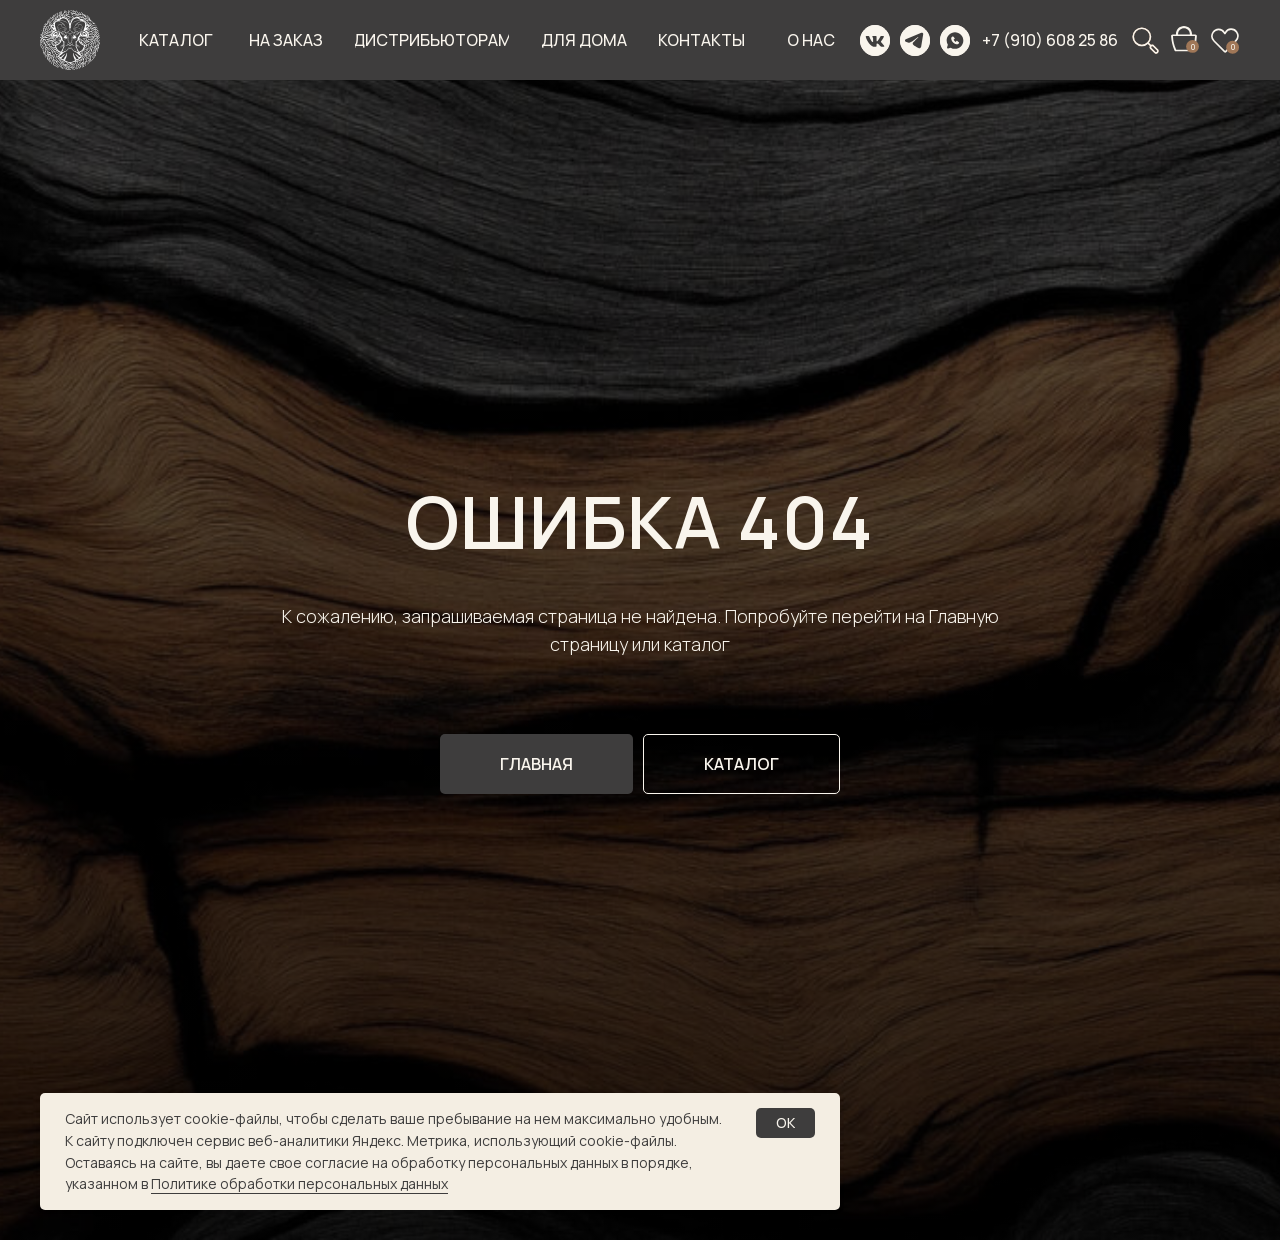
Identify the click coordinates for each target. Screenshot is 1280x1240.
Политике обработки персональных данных (299, 1183)
